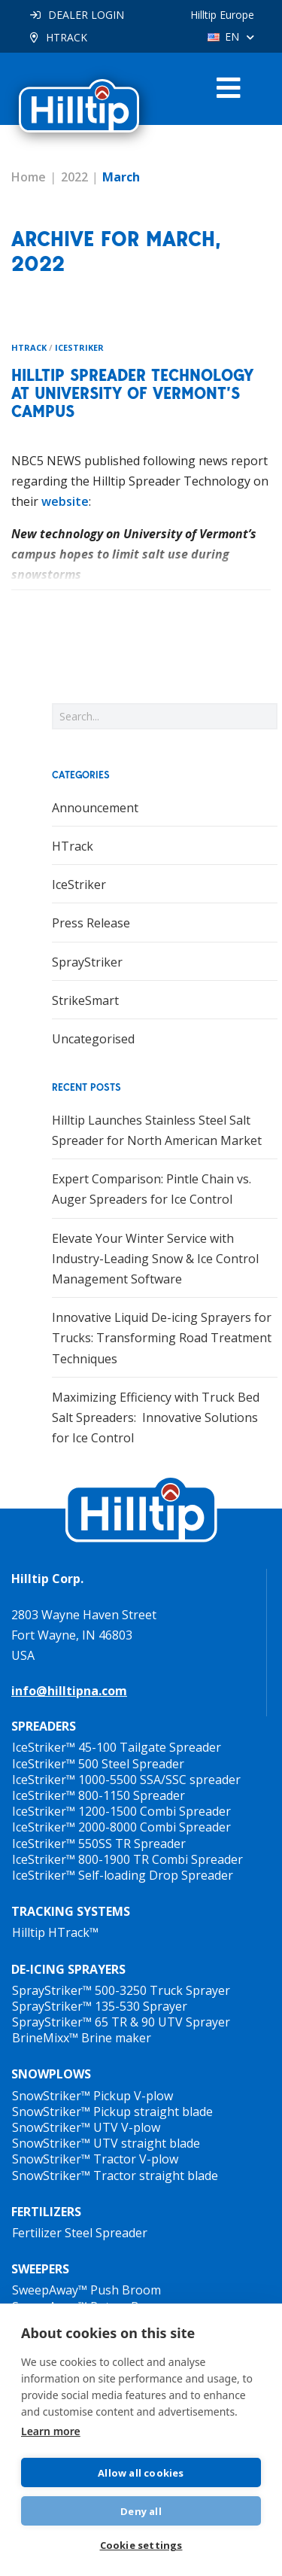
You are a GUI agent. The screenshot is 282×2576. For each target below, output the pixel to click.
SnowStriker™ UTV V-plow (86, 2127)
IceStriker (79, 347)
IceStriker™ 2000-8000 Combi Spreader (121, 1827)
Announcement (95, 807)
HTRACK (66, 37)
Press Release (91, 923)
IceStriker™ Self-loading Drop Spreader (122, 1875)
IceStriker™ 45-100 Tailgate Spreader (116, 1747)
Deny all (141, 2511)
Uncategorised (93, 1039)
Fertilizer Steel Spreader (79, 2232)
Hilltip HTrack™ (55, 1932)
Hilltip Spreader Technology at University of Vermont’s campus (132, 393)
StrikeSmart (85, 1000)
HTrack (29, 347)
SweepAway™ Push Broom (86, 2290)
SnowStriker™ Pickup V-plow (92, 2095)
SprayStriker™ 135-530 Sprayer (99, 2006)
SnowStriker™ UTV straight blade (106, 2143)
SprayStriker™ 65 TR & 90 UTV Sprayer (121, 2022)
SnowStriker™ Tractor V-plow (95, 2159)
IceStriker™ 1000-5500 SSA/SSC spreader (126, 1779)
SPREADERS (43, 1726)
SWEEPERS (40, 2269)
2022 (74, 177)
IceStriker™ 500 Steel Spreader (98, 1763)
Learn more (50, 2431)
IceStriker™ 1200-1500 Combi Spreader (121, 1811)
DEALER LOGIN (86, 15)
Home (28, 177)
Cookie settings (141, 2545)
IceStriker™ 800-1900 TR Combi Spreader (127, 1859)
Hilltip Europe (222, 15)
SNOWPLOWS (51, 2074)
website (65, 501)
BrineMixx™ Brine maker (81, 2037)
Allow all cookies (140, 2473)
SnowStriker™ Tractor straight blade (115, 2175)
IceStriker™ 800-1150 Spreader (98, 1795)
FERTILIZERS (46, 2211)
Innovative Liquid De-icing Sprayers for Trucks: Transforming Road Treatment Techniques (161, 1337)
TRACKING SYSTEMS (70, 1911)
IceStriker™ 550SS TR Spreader (99, 1843)
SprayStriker (87, 962)
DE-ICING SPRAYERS (68, 1969)
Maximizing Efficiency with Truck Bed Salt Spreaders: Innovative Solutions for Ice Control (155, 1417)
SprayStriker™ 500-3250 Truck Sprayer (121, 1990)
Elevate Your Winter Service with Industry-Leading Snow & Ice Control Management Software (155, 1258)
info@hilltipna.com (69, 1690)
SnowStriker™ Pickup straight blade (112, 2111)
